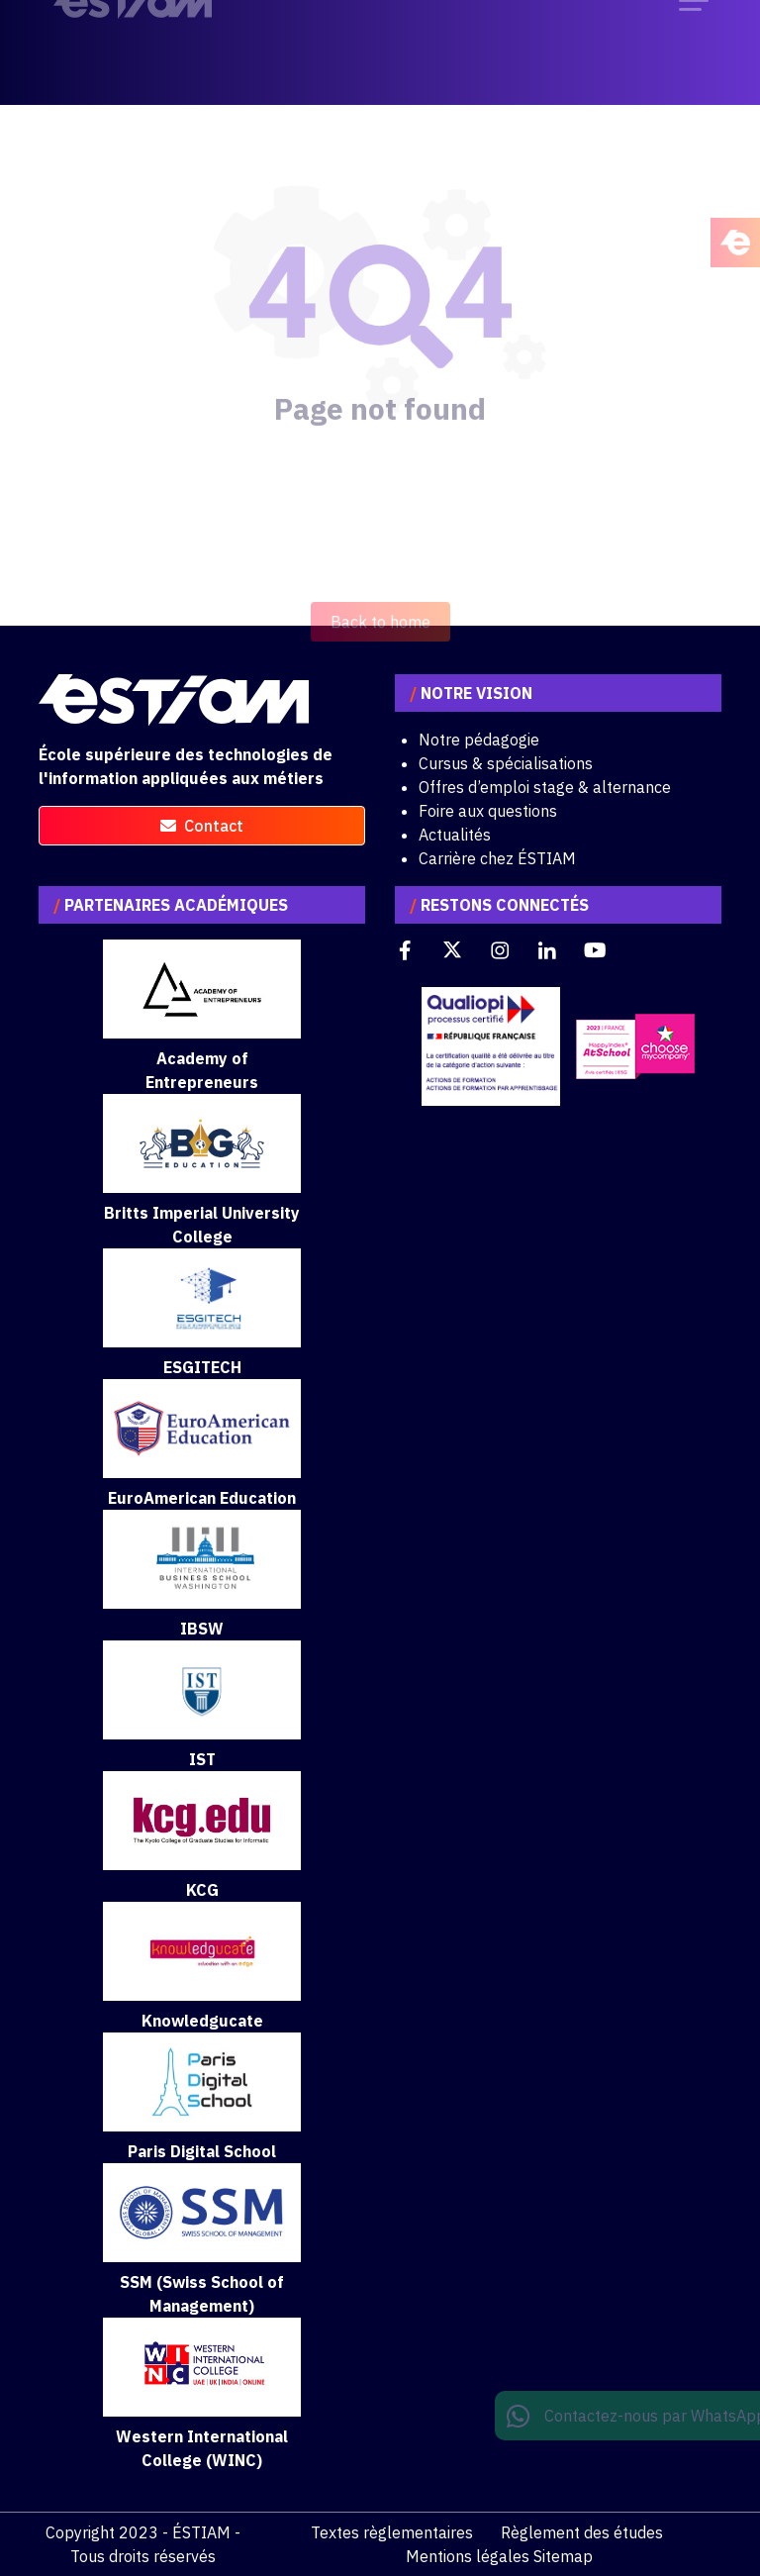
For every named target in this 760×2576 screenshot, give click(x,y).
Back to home (380, 646)
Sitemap (563, 2556)
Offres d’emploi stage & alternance (545, 787)
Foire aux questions (488, 811)
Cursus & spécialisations (506, 763)
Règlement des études (582, 2532)
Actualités (455, 834)
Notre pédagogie (479, 739)
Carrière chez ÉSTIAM (497, 858)
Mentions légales (467, 2556)
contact (201, 826)
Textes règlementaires (392, 2532)
